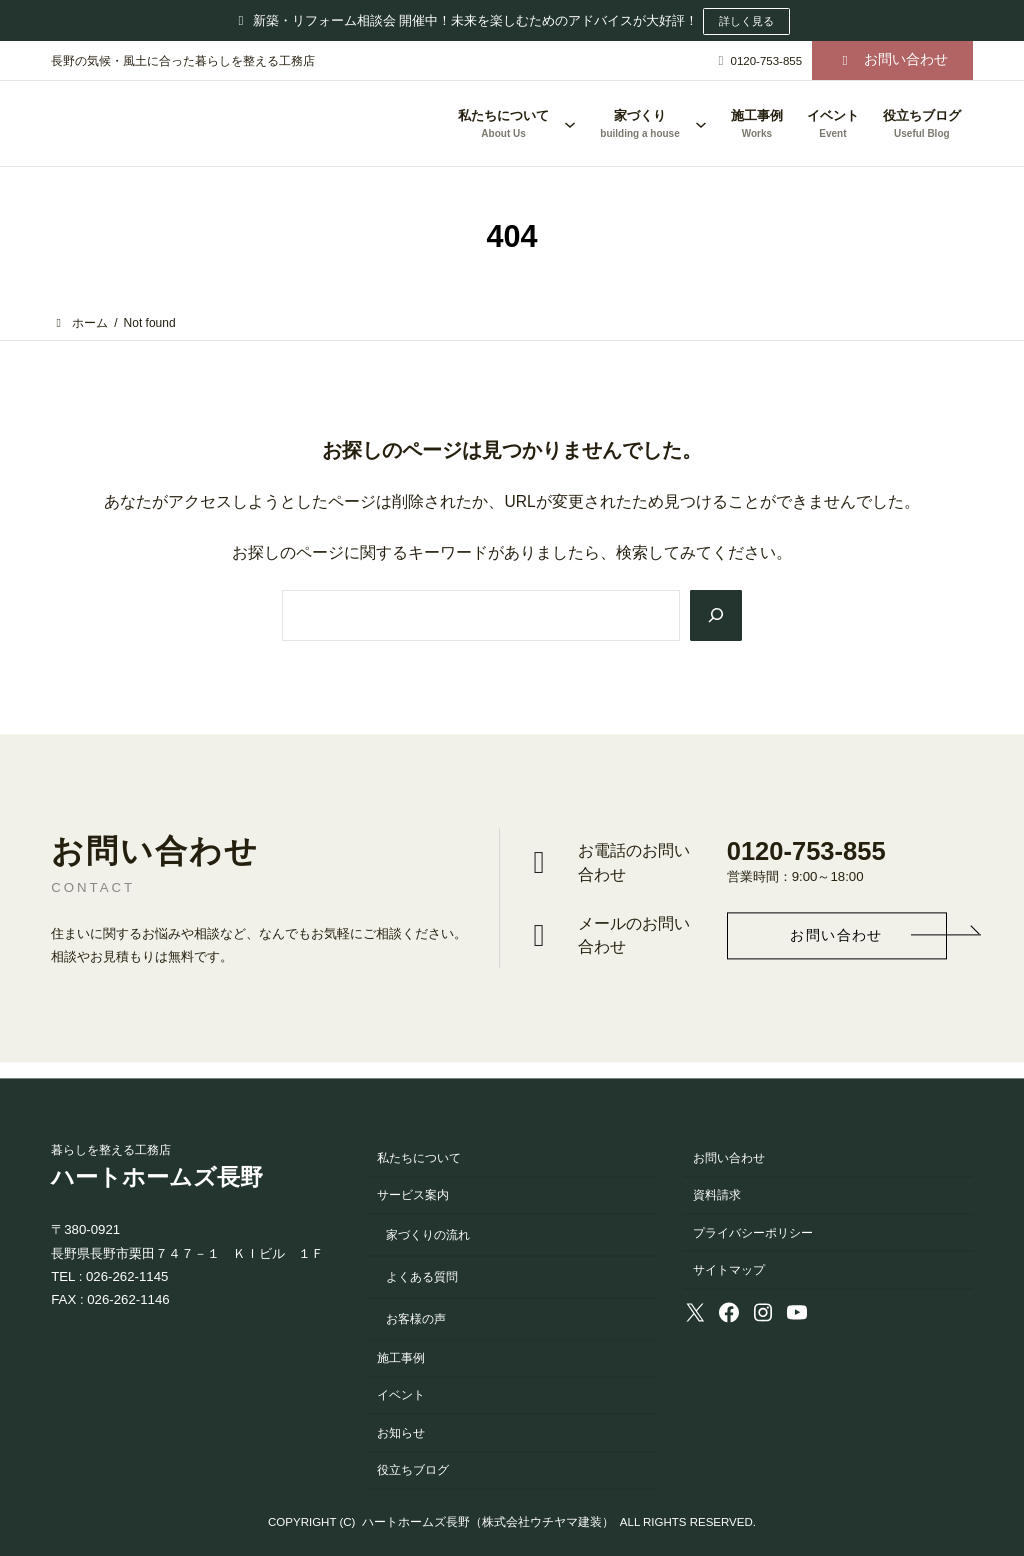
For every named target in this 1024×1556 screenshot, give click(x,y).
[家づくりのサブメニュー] (701, 124)
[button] (892, 60)
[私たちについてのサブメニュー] (570, 124)
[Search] (714, 614)
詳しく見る (746, 21)
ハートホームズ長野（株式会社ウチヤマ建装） (488, 1523)
